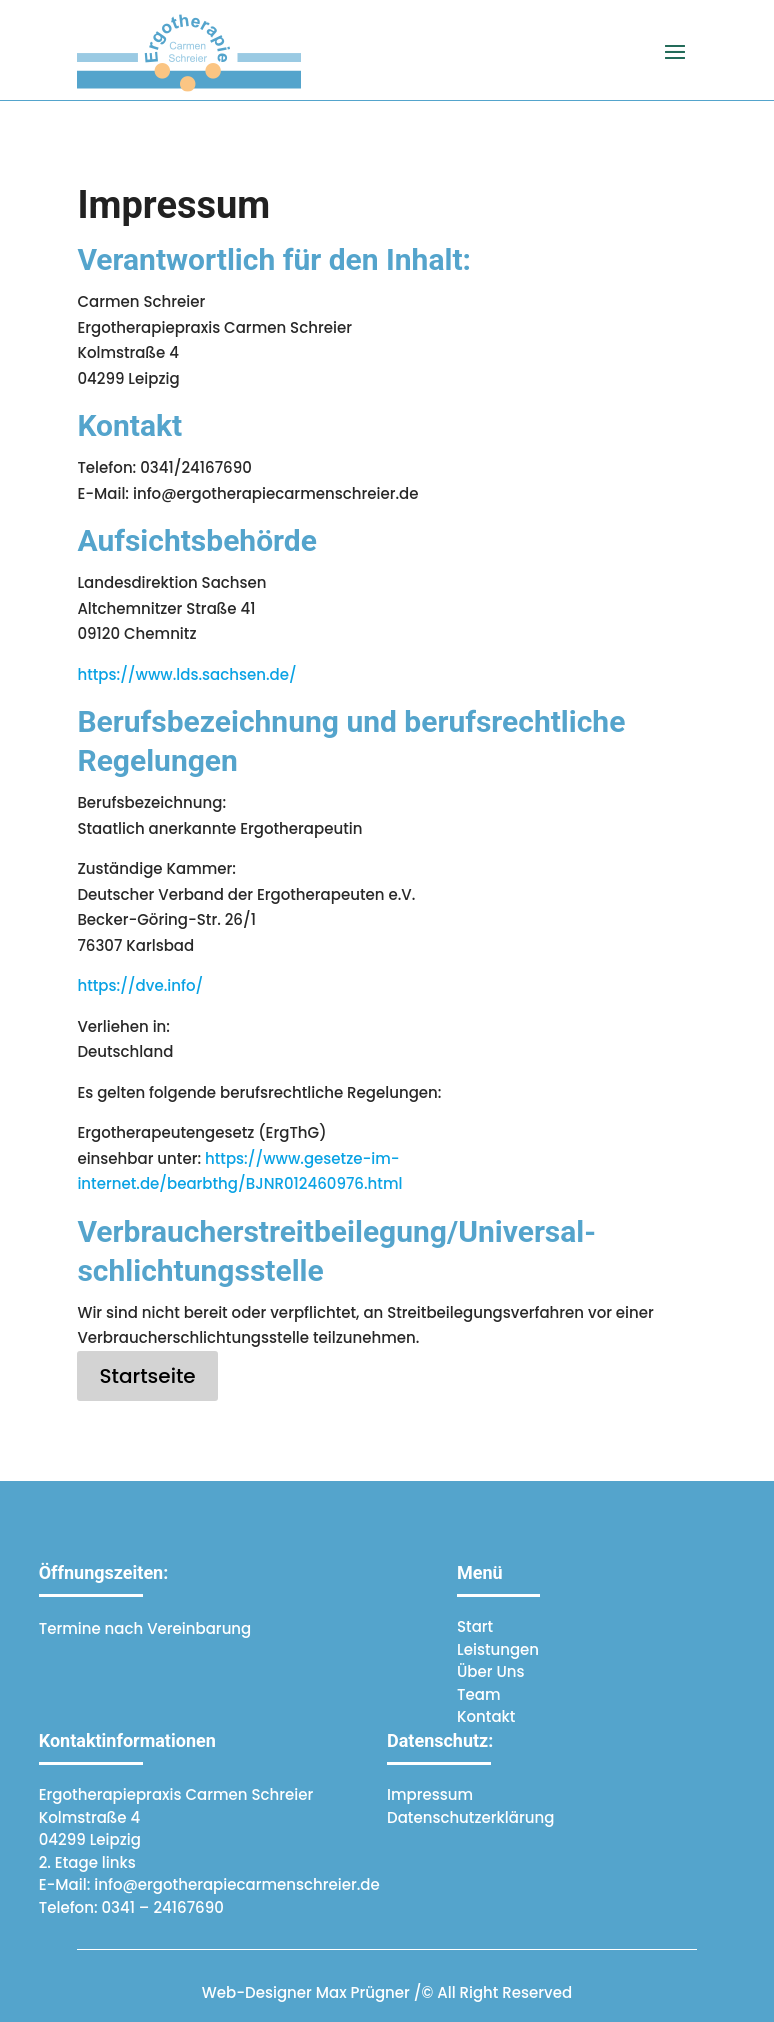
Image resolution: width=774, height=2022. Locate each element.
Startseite (147, 1376)
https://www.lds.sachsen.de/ (186, 674)
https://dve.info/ (140, 985)
